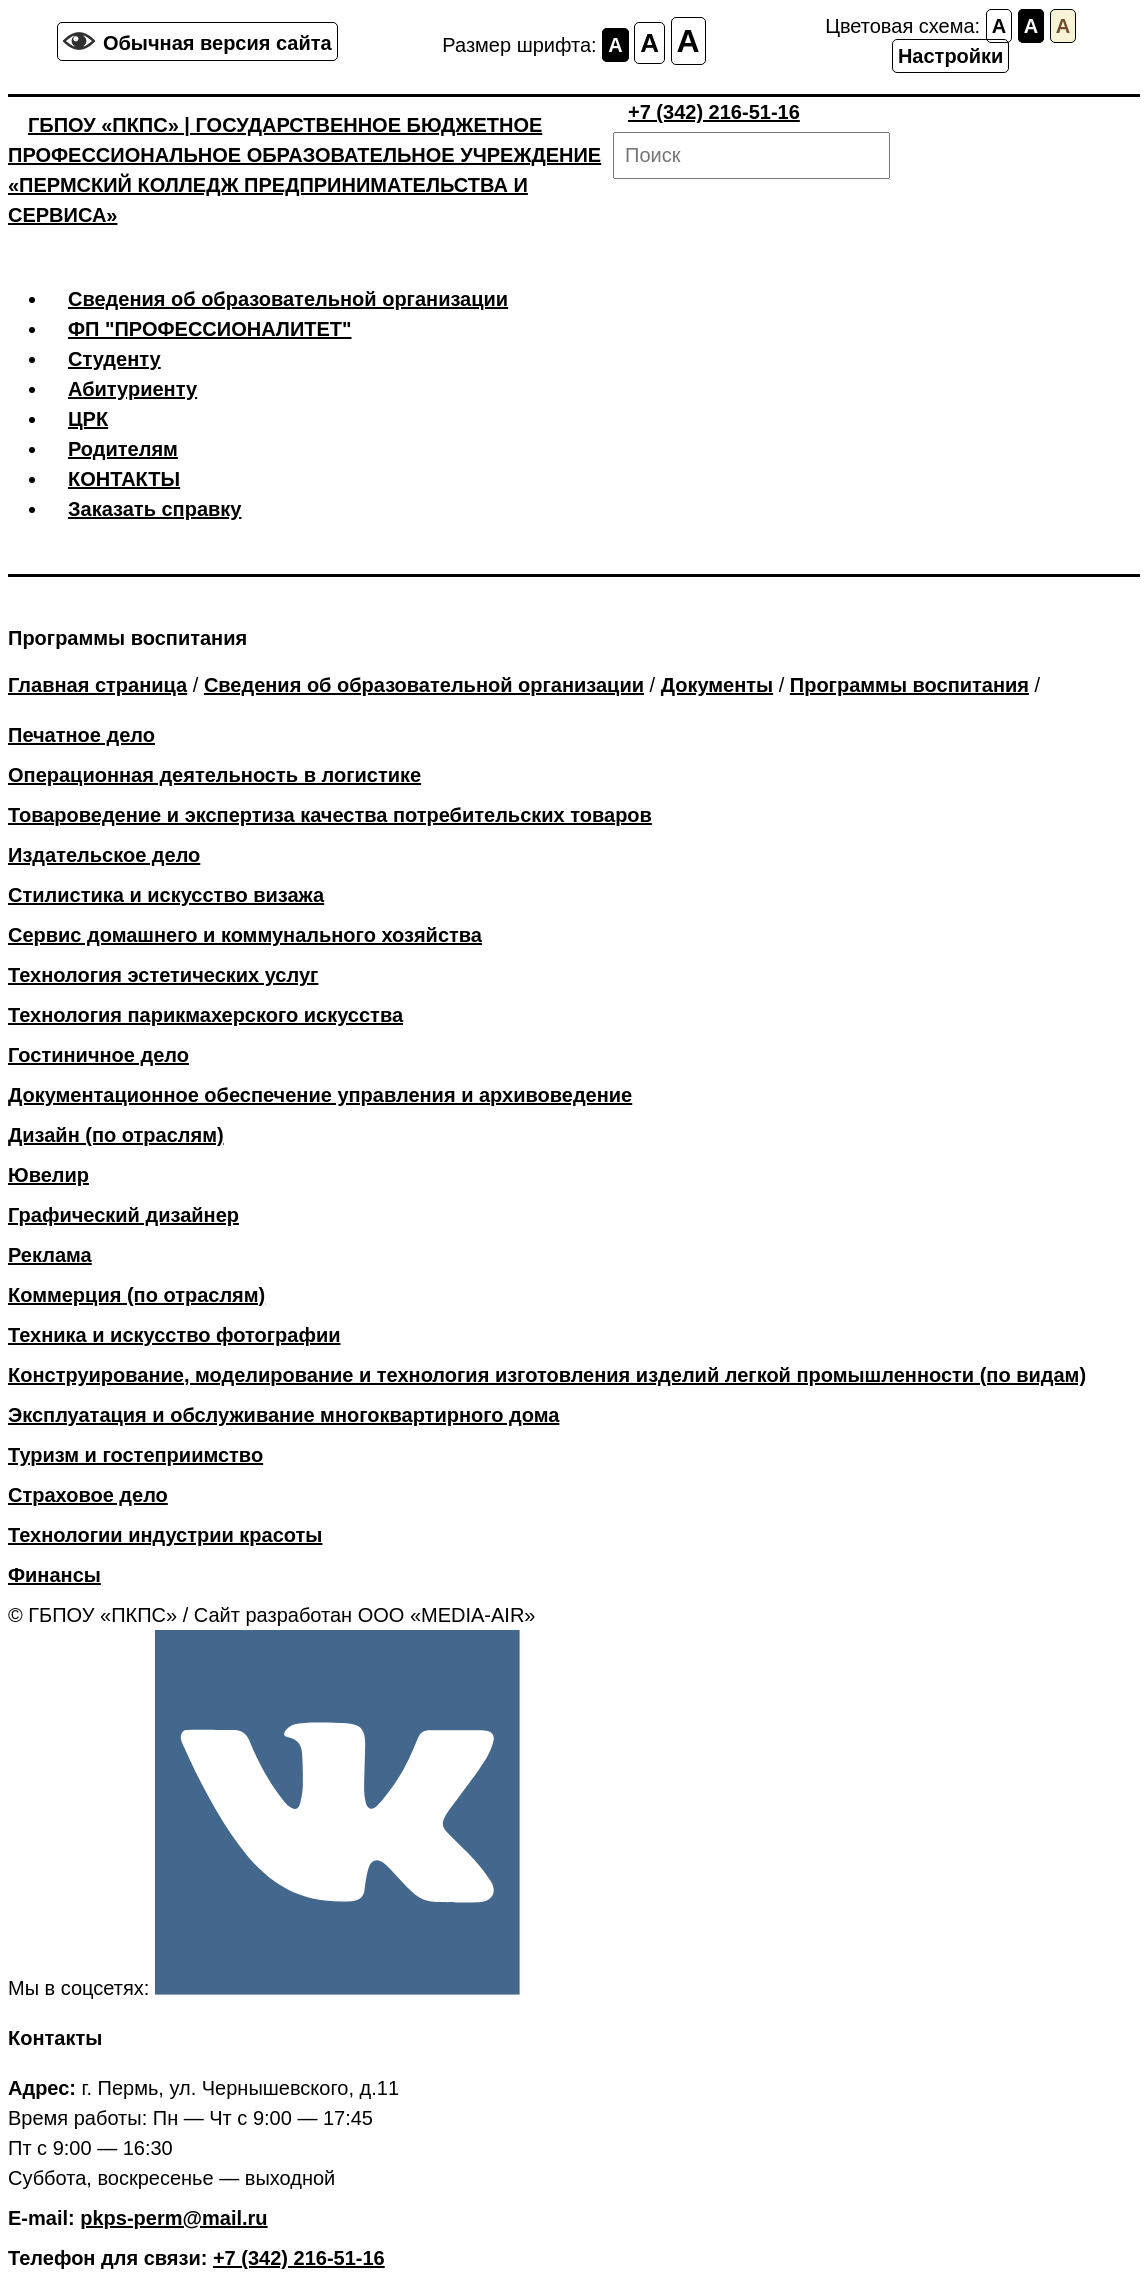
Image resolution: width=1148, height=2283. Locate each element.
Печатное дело (81, 735)
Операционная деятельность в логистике (214, 775)
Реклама (50, 1255)
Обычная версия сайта (217, 43)
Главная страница (97, 685)
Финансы (54, 1575)
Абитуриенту (132, 389)
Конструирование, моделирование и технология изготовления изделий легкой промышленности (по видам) (547, 1375)
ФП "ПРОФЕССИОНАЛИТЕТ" (210, 329)
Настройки (951, 56)
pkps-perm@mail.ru (173, 2218)
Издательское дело (104, 855)
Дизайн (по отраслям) (116, 1135)
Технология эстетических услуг (163, 975)
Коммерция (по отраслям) (136, 1295)
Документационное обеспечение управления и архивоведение (320, 1095)
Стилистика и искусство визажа (166, 895)
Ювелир (48, 1175)
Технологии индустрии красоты (165, 1535)
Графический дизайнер (123, 1215)
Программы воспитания (909, 685)
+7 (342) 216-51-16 (714, 112)
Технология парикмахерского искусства (205, 1015)
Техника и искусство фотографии (174, 1335)
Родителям (123, 449)
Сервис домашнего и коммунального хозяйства (245, 935)
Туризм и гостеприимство (135, 1455)
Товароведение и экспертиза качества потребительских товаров (330, 815)
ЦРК (88, 419)
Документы (717, 685)
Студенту (114, 359)
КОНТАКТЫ (124, 479)
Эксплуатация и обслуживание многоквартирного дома (283, 1415)
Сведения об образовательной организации (288, 299)
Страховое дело (88, 1495)
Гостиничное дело (98, 1055)
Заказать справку (154, 509)
